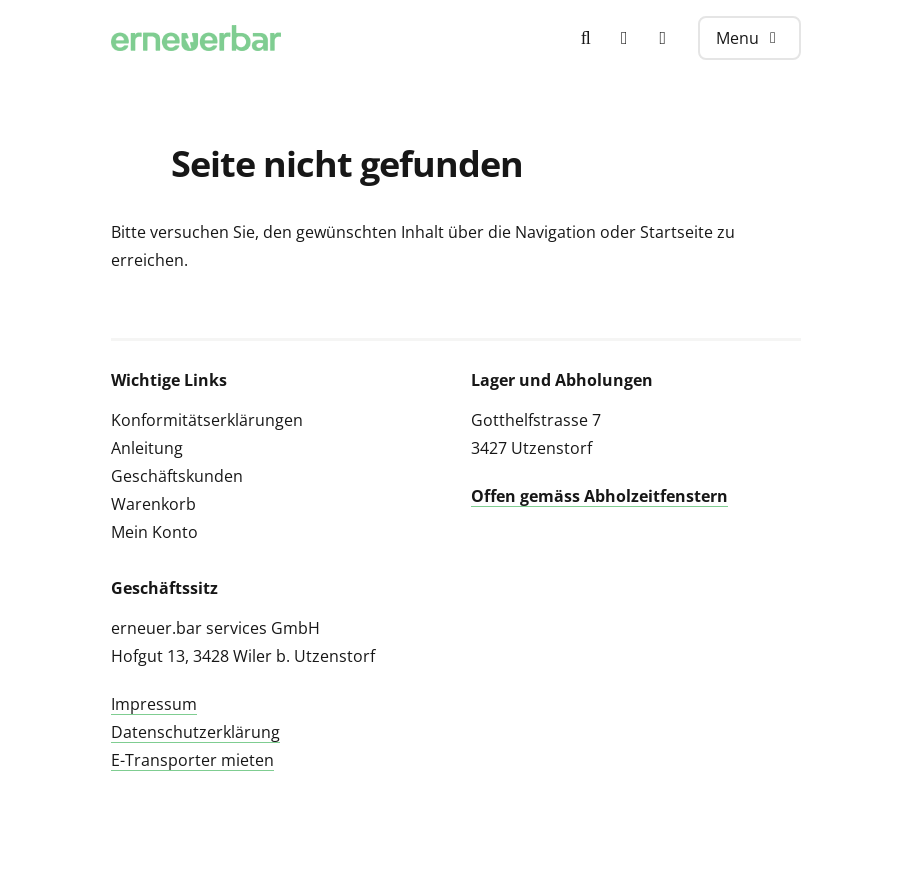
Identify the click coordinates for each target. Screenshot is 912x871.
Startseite (676, 232)
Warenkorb (153, 504)
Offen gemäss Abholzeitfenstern (599, 496)
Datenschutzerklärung (195, 732)
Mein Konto (154, 532)
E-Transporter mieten (192, 760)
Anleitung (147, 448)
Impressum (154, 704)
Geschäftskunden (177, 476)
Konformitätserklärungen (207, 420)
